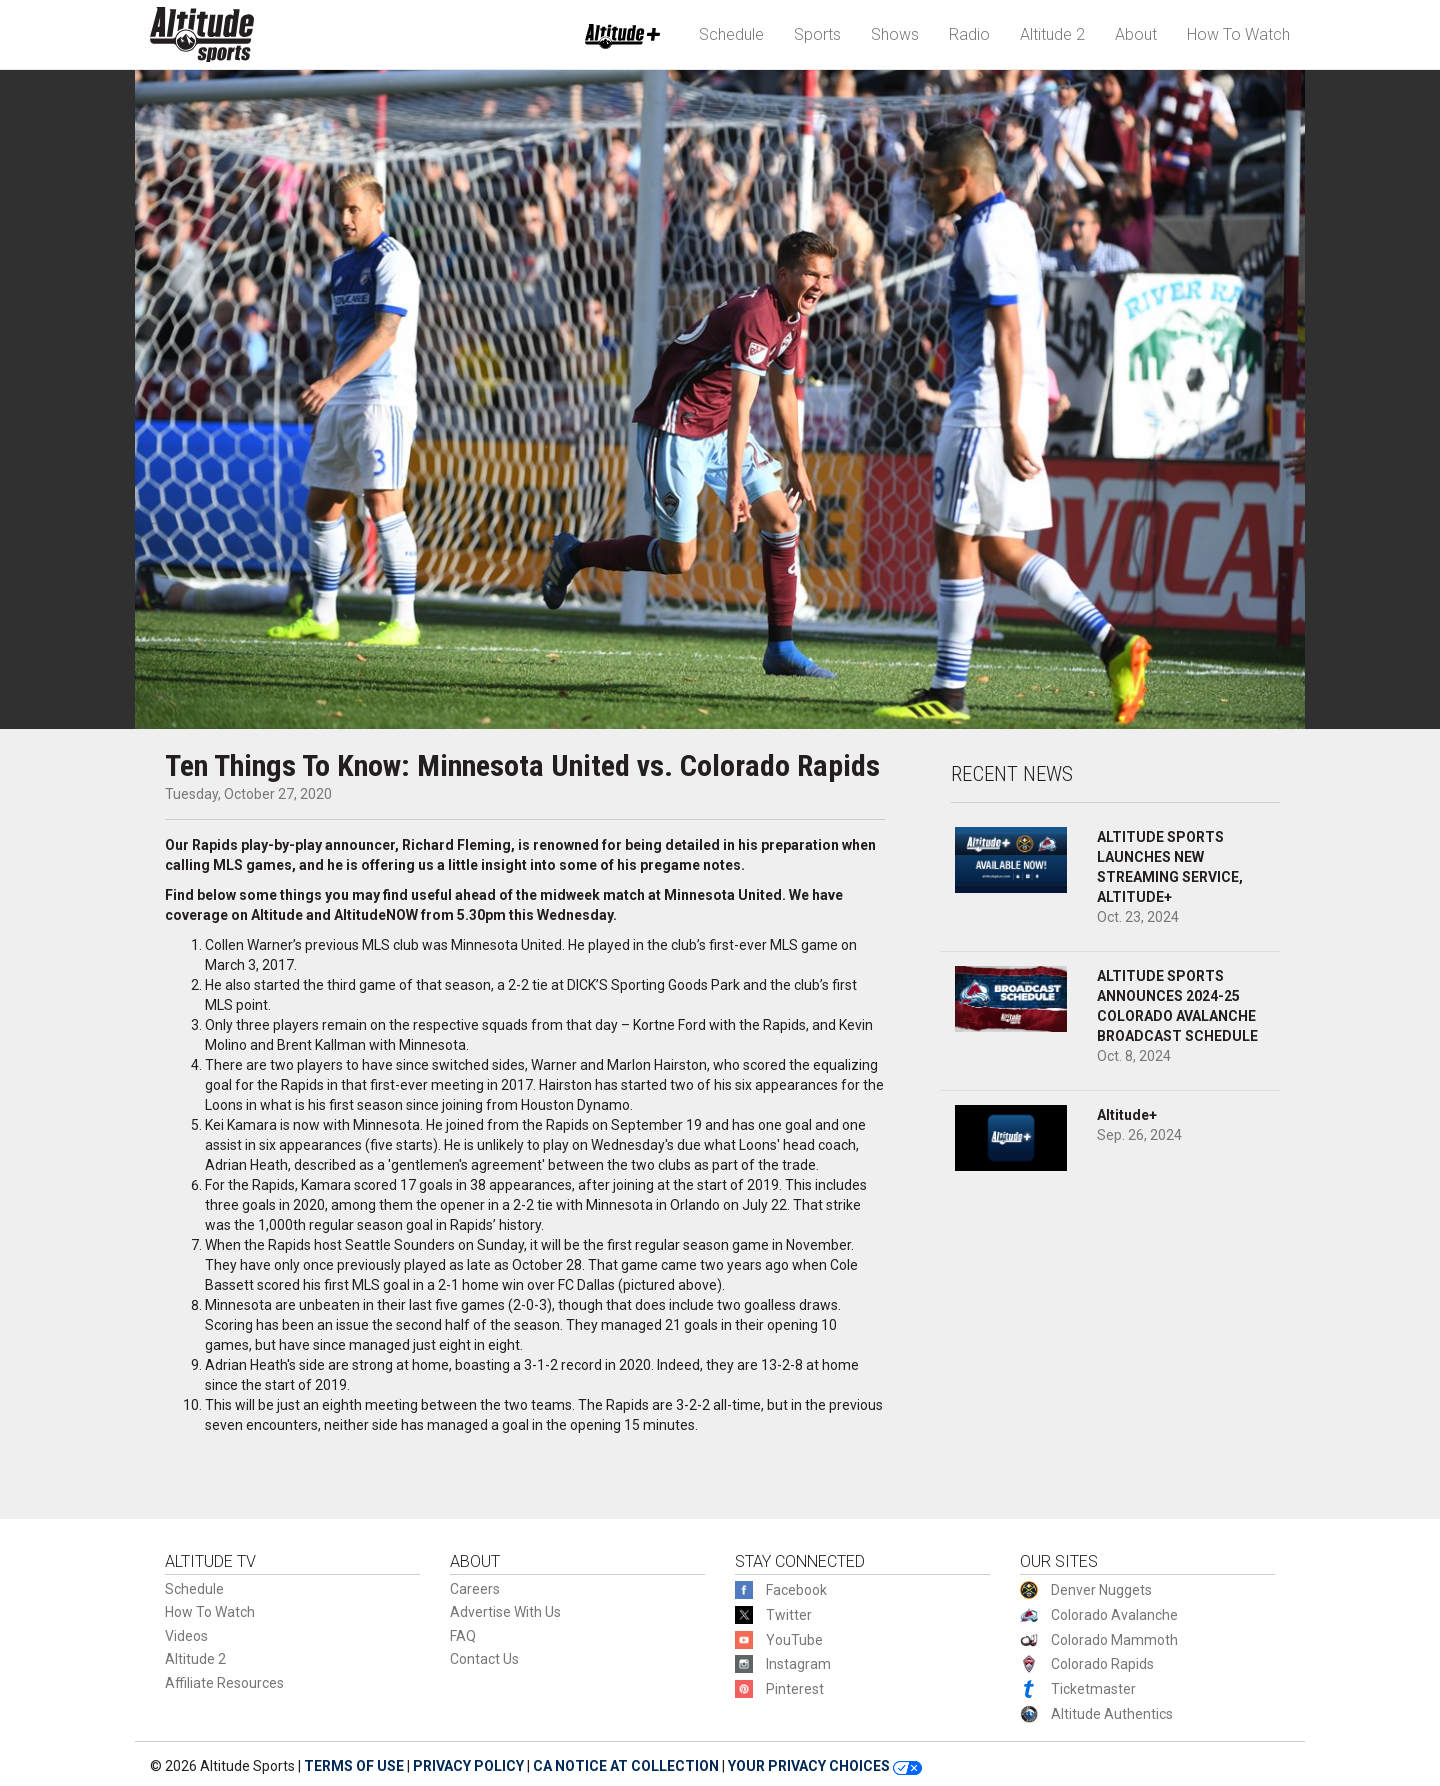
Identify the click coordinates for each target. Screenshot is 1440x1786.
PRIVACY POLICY (468, 1766)
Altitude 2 (1052, 34)
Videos (186, 1636)
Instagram (798, 1664)
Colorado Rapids (1102, 1664)
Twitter (789, 1615)
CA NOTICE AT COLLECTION (626, 1766)
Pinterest (795, 1689)
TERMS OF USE (354, 1766)
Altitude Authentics (1112, 1714)
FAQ (463, 1636)
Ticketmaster (1093, 1689)
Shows (895, 34)
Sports (817, 34)
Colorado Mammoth (1114, 1640)
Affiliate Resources (224, 1683)
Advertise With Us (505, 1612)
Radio (969, 34)
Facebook (796, 1590)
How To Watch (1238, 34)
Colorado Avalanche (1114, 1615)
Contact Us (484, 1659)
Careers (475, 1589)
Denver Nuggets (1101, 1590)
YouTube (794, 1640)
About (1136, 34)
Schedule (731, 34)
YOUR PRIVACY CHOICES (825, 1766)
